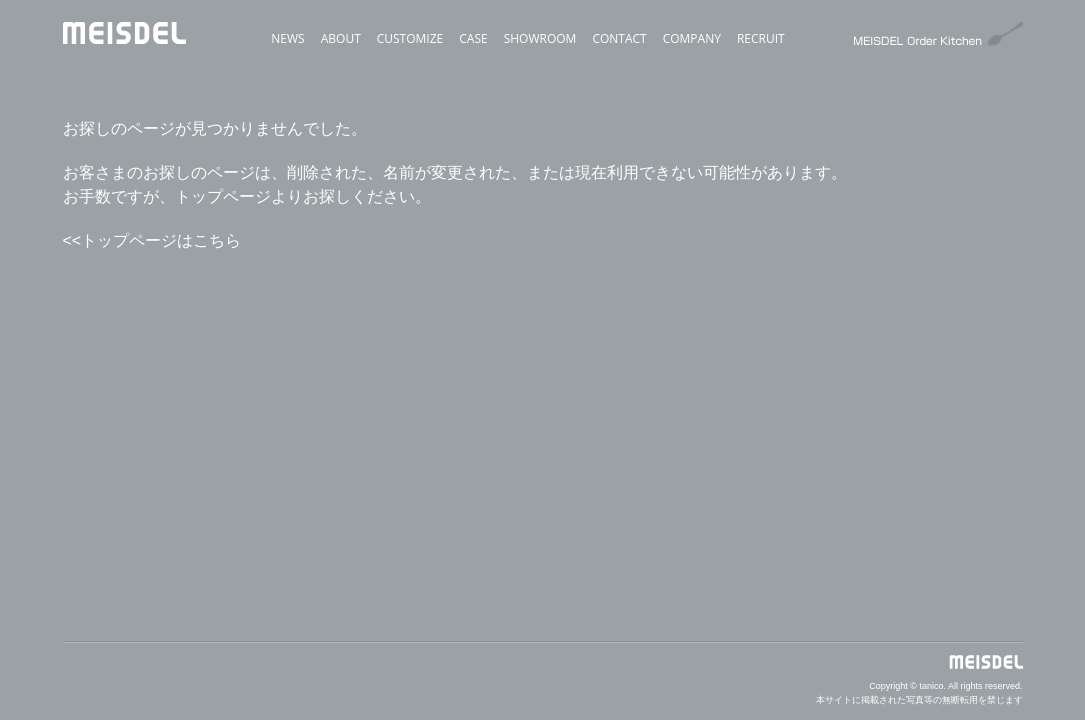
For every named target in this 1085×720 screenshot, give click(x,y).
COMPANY (692, 38)
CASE (473, 38)
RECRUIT (761, 38)
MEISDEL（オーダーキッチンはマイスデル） (124, 132)
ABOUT (341, 38)
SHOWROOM (540, 38)
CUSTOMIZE (410, 38)
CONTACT (619, 38)
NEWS (287, 38)
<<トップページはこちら (152, 240)
